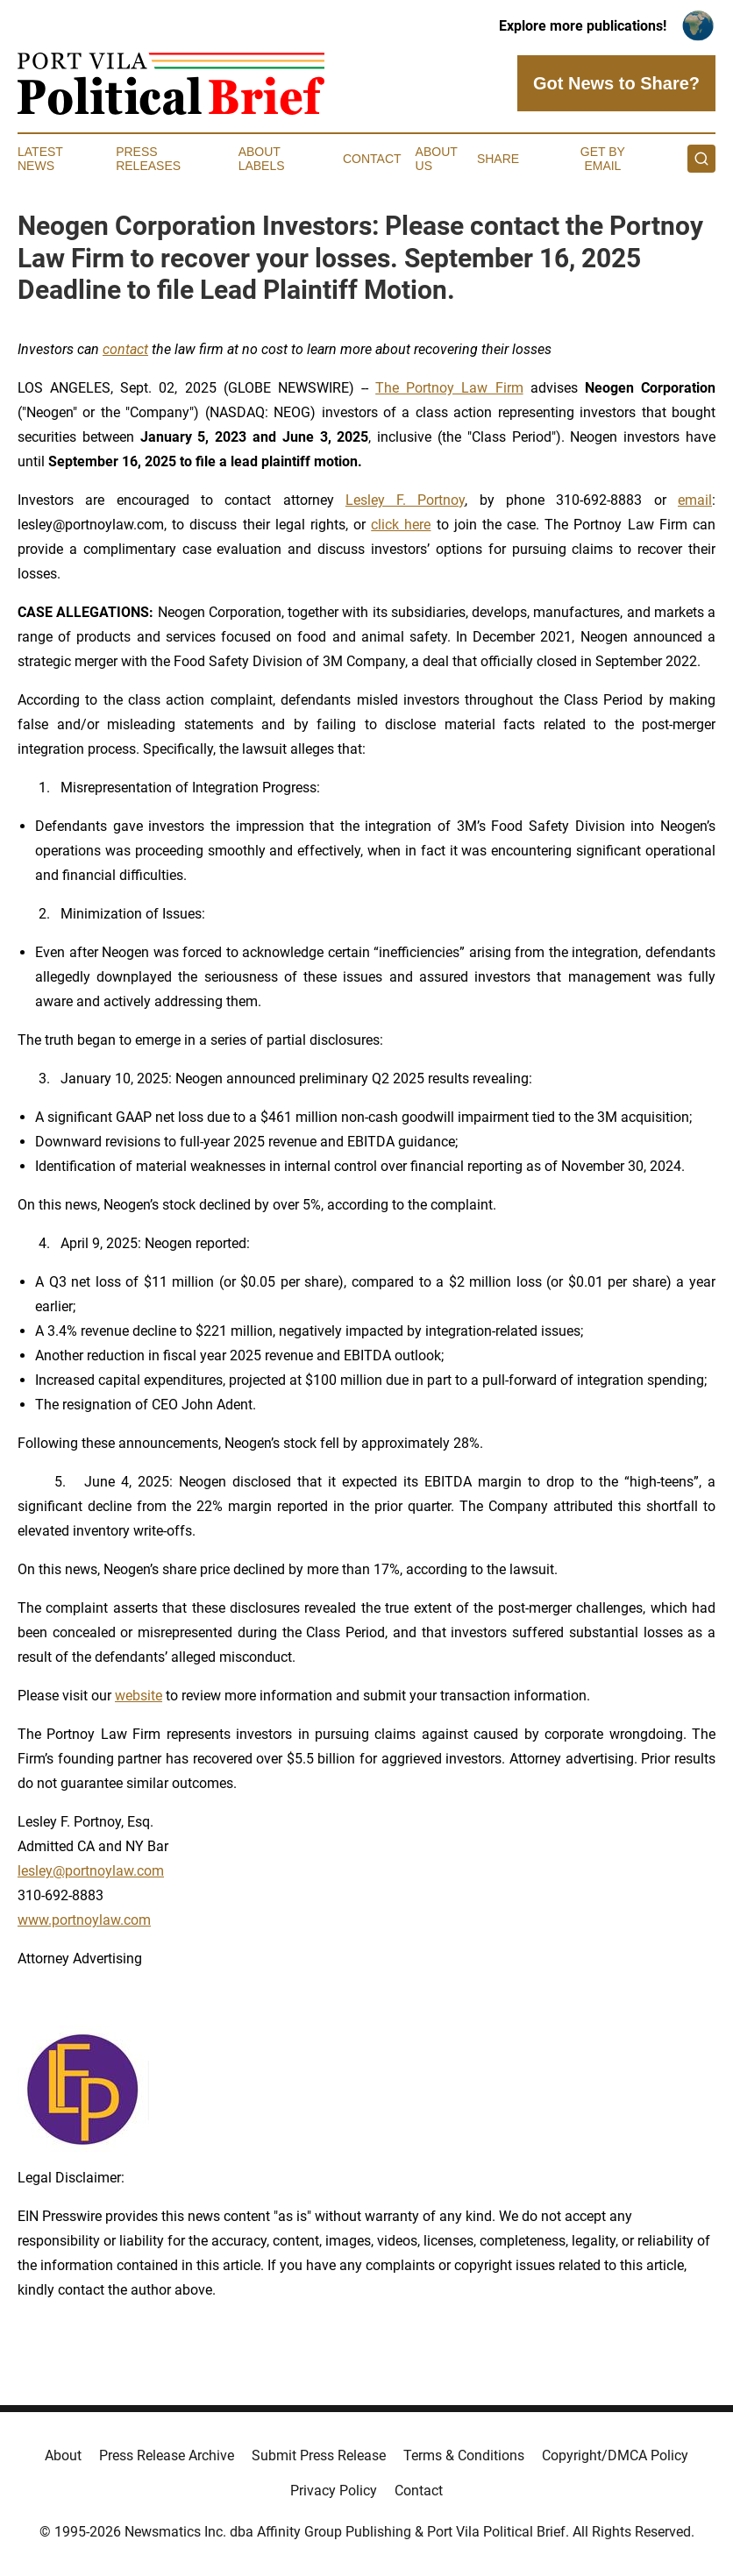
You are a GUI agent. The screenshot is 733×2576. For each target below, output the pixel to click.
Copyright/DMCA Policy (615, 2455)
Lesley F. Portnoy (405, 500)
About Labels (261, 159)
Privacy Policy (333, 2490)
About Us (437, 159)
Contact (372, 159)
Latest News (40, 159)
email (695, 500)
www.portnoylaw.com (84, 1920)
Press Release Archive (166, 2455)
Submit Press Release (319, 2455)
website (138, 1695)
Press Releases (148, 159)
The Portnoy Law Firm (449, 388)
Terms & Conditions (463, 2455)
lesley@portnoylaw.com (91, 1871)
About (63, 2455)
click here (401, 524)
